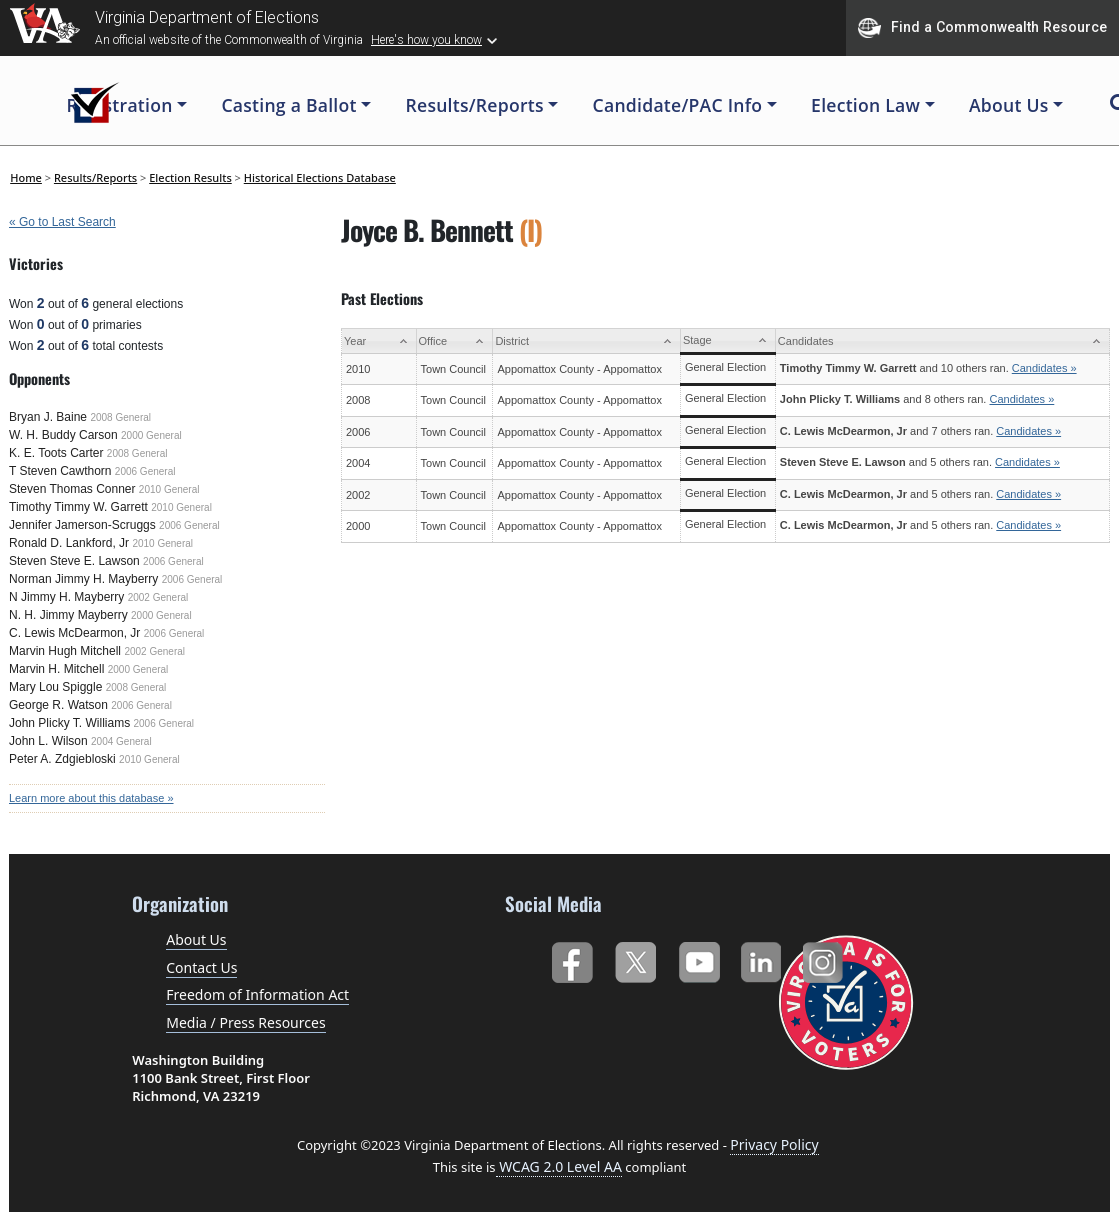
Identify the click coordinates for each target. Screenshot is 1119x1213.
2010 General (169, 489)
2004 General (121, 741)
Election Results (190, 177)
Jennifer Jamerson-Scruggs (82, 525)
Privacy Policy (774, 1144)
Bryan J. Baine (48, 417)
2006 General (145, 471)
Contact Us (201, 967)
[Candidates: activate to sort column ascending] (942, 341)
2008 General (120, 417)
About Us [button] (1009, 105)
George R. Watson (58, 705)
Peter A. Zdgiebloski (62, 759)
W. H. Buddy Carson (63, 435)
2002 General (158, 597)
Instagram (825, 958)
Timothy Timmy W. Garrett (78, 507)
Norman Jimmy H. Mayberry (83, 579)
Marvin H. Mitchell (56, 669)
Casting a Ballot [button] (288, 105)
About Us (196, 939)
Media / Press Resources (245, 1022)
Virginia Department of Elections (207, 17)
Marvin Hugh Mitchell (65, 651)
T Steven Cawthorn (60, 471)
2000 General (151, 435)
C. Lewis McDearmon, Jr (74, 633)
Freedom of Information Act (257, 994)
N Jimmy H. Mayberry (66, 597)
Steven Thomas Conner (72, 489)
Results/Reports (95, 177)
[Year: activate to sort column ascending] (379, 341)
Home (26, 177)
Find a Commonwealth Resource (982, 28)
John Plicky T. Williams (69, 723)
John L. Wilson (48, 741)
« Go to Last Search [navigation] (62, 222)
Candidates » (1044, 368)
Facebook (571, 958)
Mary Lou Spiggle (55, 687)
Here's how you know (426, 40)
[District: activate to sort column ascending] (586, 341)
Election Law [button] (865, 105)
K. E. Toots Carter (56, 453)
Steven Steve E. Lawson (74, 561)
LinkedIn (761, 958)
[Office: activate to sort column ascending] (454, 341)
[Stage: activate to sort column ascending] (727, 341)
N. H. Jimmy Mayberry (68, 615)
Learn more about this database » (91, 798)
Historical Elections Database (320, 177)
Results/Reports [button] (475, 105)
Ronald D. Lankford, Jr (69, 543)
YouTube (698, 958)
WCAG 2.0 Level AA (559, 1166)
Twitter (635, 958)
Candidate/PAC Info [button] (678, 105)
